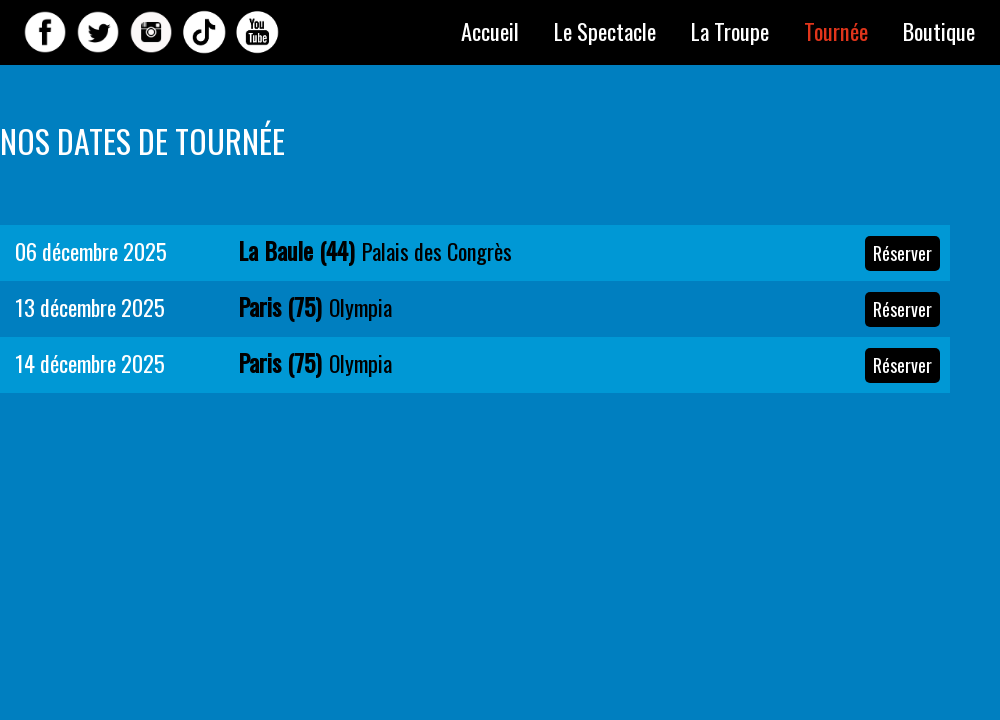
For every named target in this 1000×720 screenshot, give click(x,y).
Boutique (939, 30)
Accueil (490, 30)
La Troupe (730, 30)
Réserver (902, 253)
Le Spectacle (605, 30)
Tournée (836, 30)
